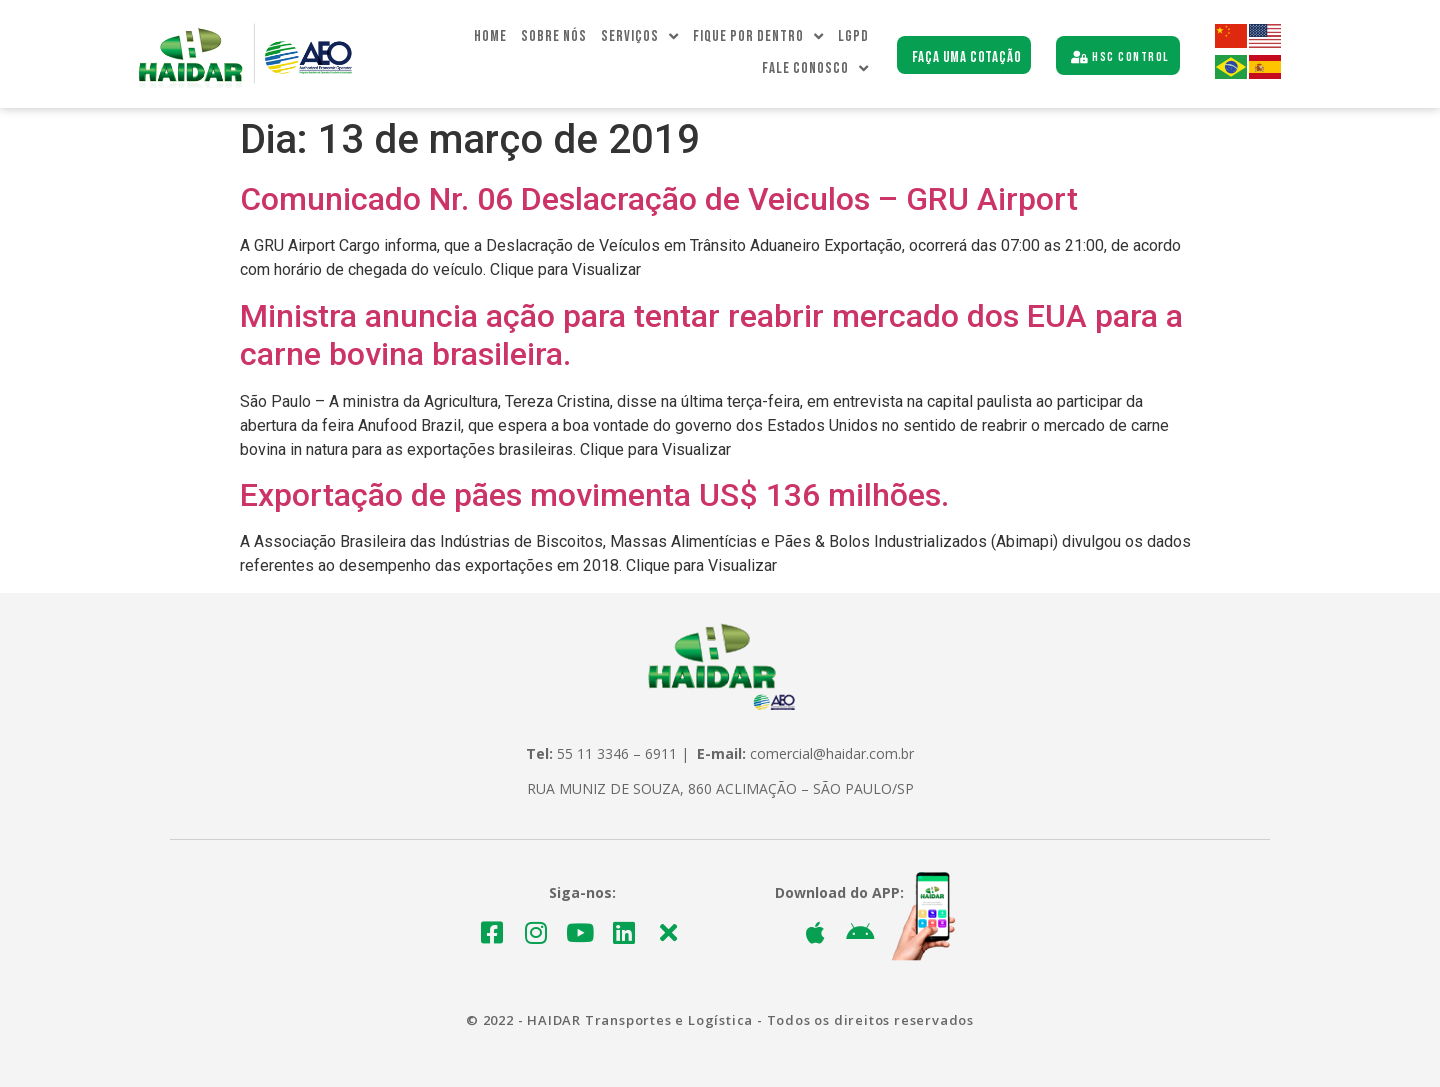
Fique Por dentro (758, 37)
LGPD (853, 36)
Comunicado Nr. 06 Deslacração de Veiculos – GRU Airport (659, 199)
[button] (964, 55)
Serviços (640, 37)
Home (490, 36)
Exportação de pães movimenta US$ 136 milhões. (594, 495)
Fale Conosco (815, 69)
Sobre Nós (554, 36)
